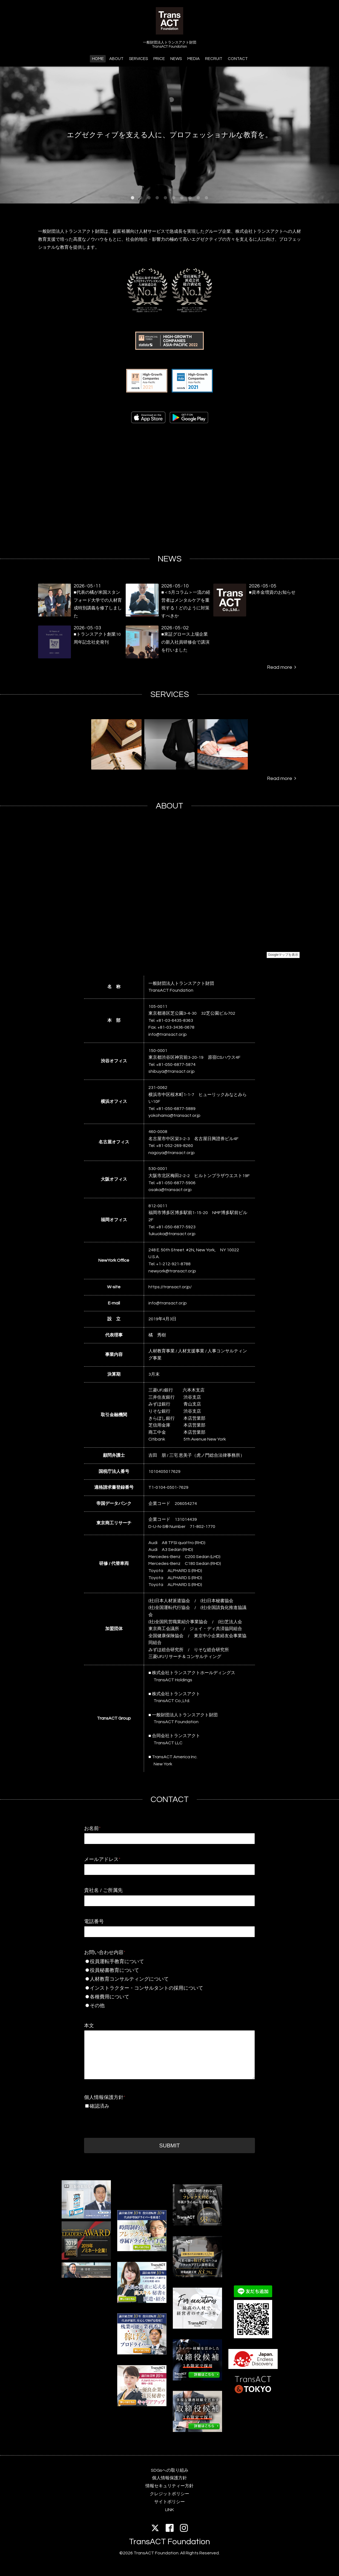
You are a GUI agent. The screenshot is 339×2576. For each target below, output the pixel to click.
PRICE (159, 59)
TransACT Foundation (169, 2541)
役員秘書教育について (159, 1970)
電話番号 (94, 1921)
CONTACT (238, 59)
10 (206, 198)
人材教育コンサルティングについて (159, 1979)
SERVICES (138, 59)
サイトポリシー (169, 2502)
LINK (169, 2510)
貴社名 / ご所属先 (103, 1890)
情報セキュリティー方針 (169, 2486)
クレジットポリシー (169, 2494)
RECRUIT (213, 59)
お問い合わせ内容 (104, 1952)
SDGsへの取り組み (169, 2470)
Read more (281, 667)
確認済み (99, 2106)
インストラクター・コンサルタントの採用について (161, 1988)
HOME (98, 59)
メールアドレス (102, 1859)
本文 (89, 2025)
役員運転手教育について (159, 1961)
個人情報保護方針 (104, 2097)
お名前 (92, 1828)
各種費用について (159, 1997)
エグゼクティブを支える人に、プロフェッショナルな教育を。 (169, 135)
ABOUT (116, 59)
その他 (159, 2005)
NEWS (176, 59)
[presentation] (125, 2121)
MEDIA (193, 59)
